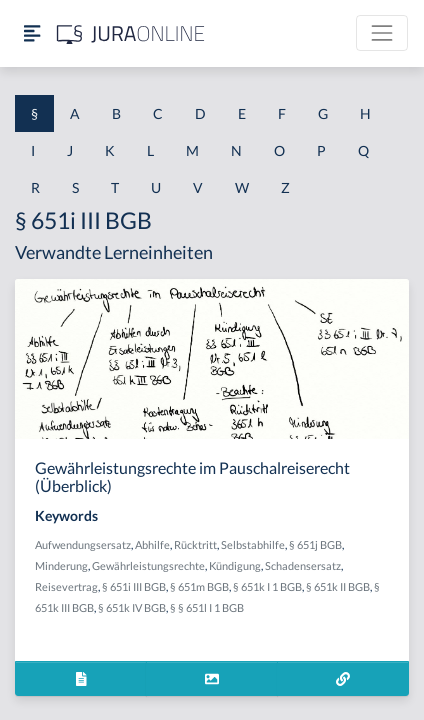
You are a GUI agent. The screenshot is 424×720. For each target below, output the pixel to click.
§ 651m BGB (199, 586)
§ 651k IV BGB (132, 607)
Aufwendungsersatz (83, 544)
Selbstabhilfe (253, 544)
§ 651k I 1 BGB (267, 586)
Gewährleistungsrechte (148, 565)
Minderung (61, 565)
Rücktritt (195, 544)
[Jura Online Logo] (131, 33)
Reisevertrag (66, 586)
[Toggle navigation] (382, 33)
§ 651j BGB (315, 544)
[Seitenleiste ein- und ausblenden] (32, 33)
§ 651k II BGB (338, 586)
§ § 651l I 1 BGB (207, 607)
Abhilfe (152, 544)
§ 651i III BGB (134, 586)
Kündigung (235, 565)
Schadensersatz (303, 565)
